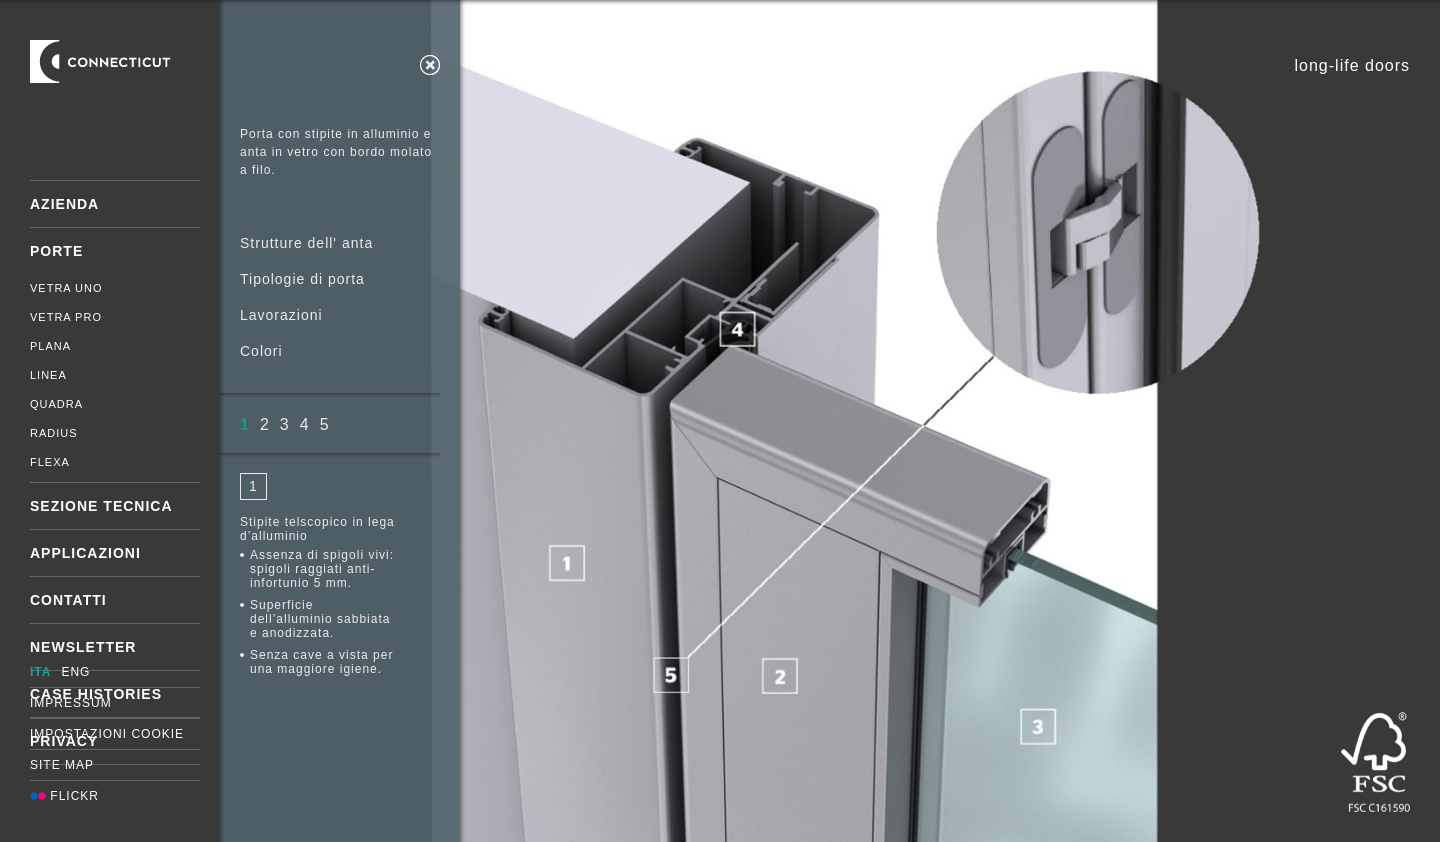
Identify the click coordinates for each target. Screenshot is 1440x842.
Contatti (68, 600)
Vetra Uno (66, 288)
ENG (75, 672)
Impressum (71, 703)
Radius (54, 433)
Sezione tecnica (101, 506)
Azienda (64, 204)
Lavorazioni (281, 315)
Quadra (56, 404)
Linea (48, 375)
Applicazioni (85, 553)
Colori (261, 351)
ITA (40, 672)
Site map (62, 765)
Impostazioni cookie (107, 734)
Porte (56, 251)
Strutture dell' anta (306, 243)
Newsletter (83, 647)
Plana (50, 346)
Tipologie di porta (302, 279)
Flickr (64, 796)
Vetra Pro (66, 317)
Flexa (50, 462)
